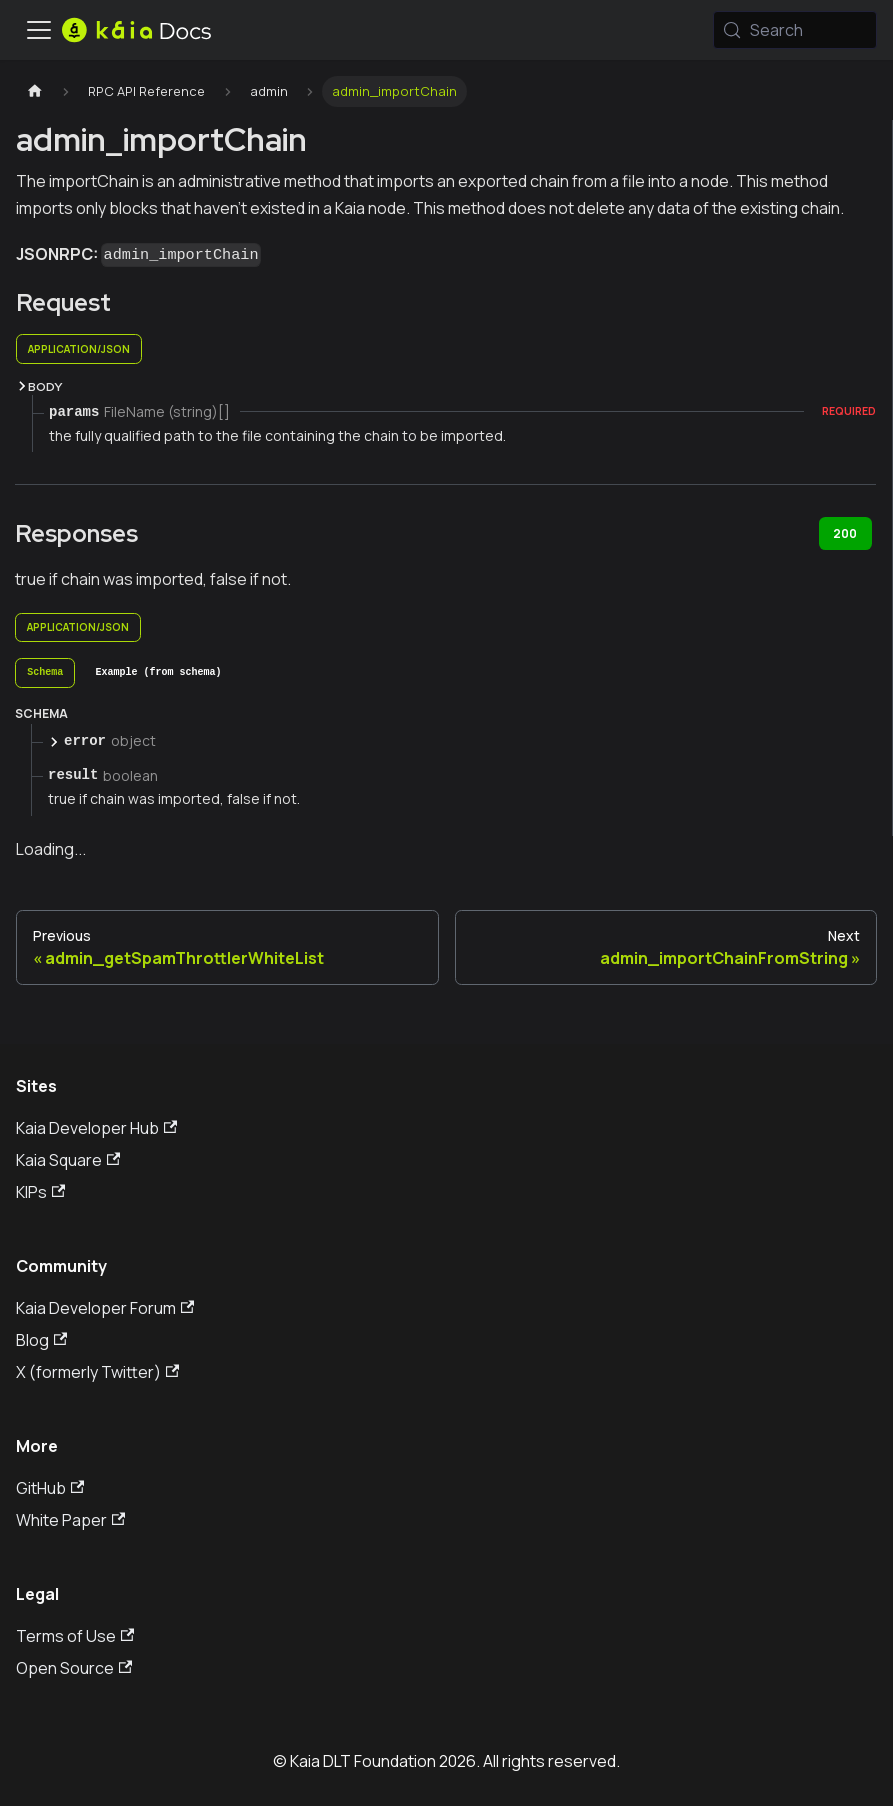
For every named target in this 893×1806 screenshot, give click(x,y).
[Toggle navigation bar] (39, 30)
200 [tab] (845, 533)
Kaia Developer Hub (96, 1128)
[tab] (45, 673)
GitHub (50, 1488)
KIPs (40, 1192)
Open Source (74, 1668)
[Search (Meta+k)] (795, 30)
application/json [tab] (79, 349)
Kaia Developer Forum (105, 1308)
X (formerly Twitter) (97, 1372)
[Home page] (35, 91)
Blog (41, 1340)
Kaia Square (68, 1160)
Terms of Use (75, 1636)
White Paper (70, 1520)
